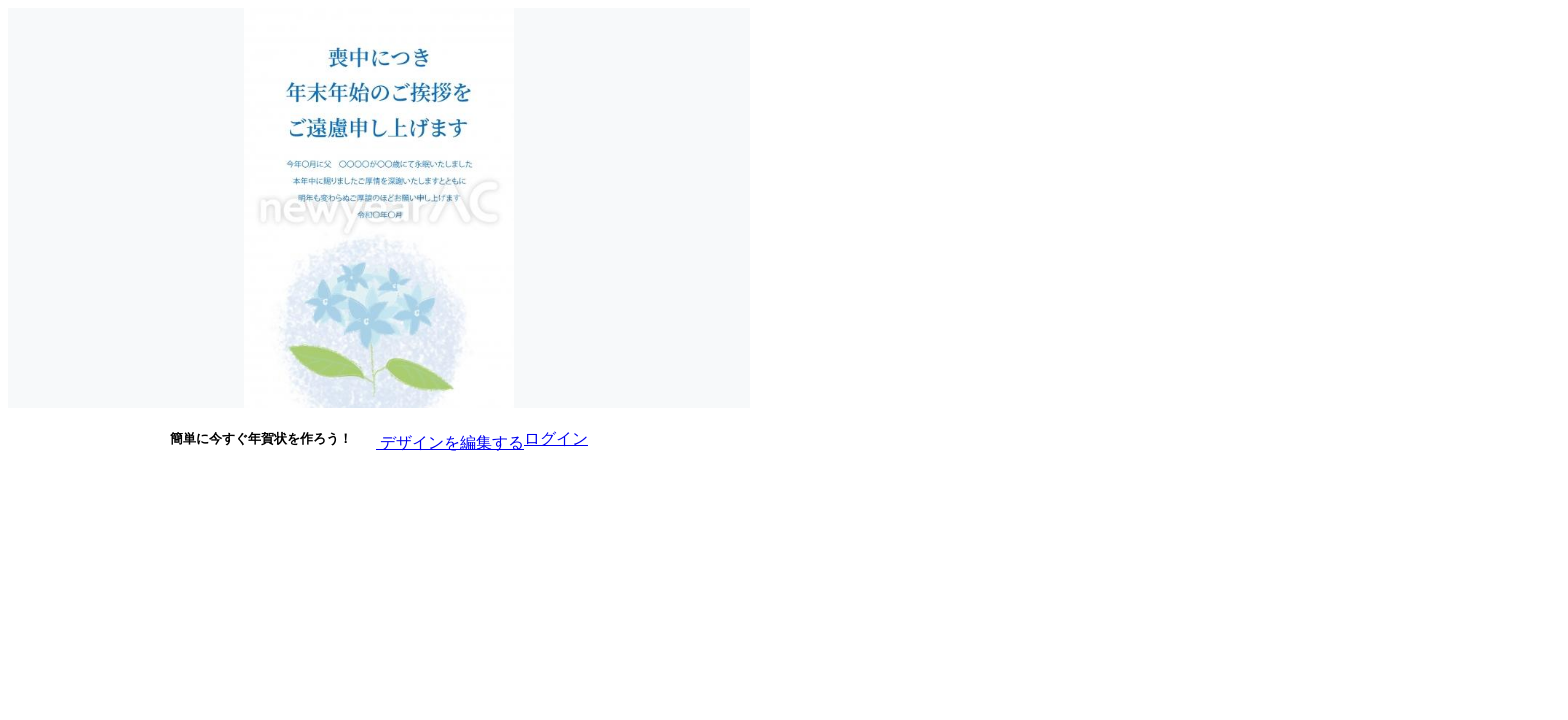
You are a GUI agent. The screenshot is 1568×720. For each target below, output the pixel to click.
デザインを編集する (438, 437)
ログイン (556, 438)
